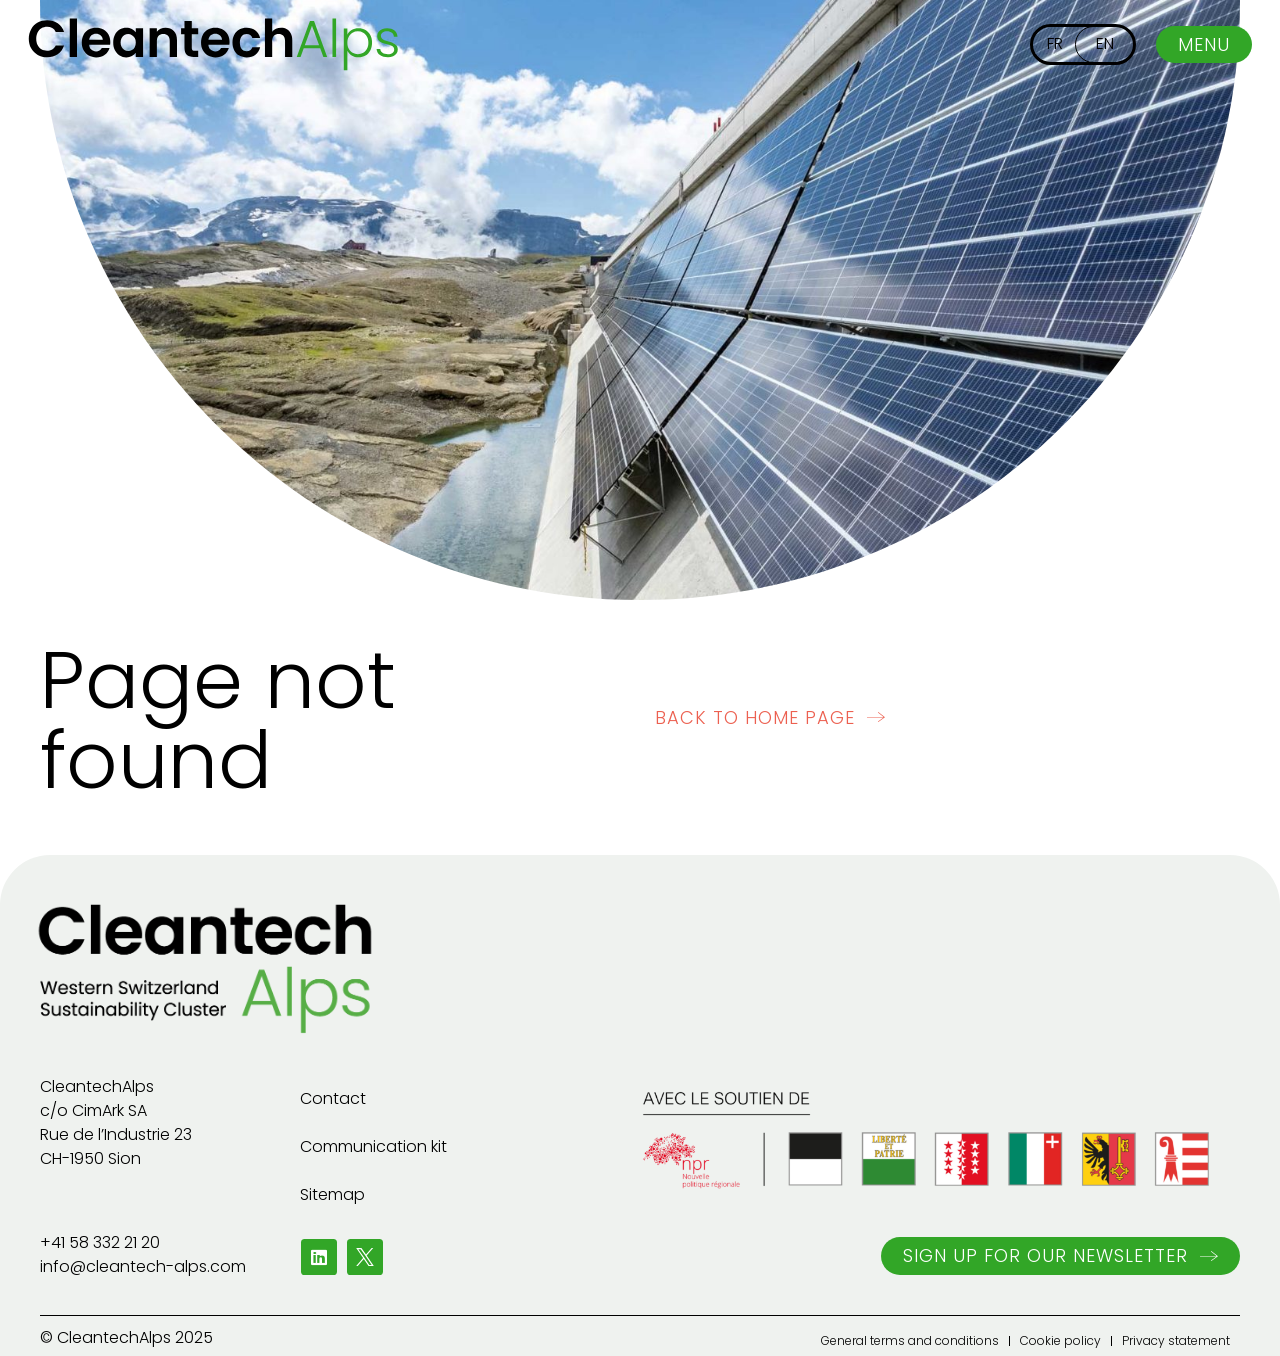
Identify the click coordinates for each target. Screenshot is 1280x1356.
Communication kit (373, 1146)
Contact (333, 1098)
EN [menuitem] (1105, 43)
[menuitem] (1055, 44)
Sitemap (332, 1194)
